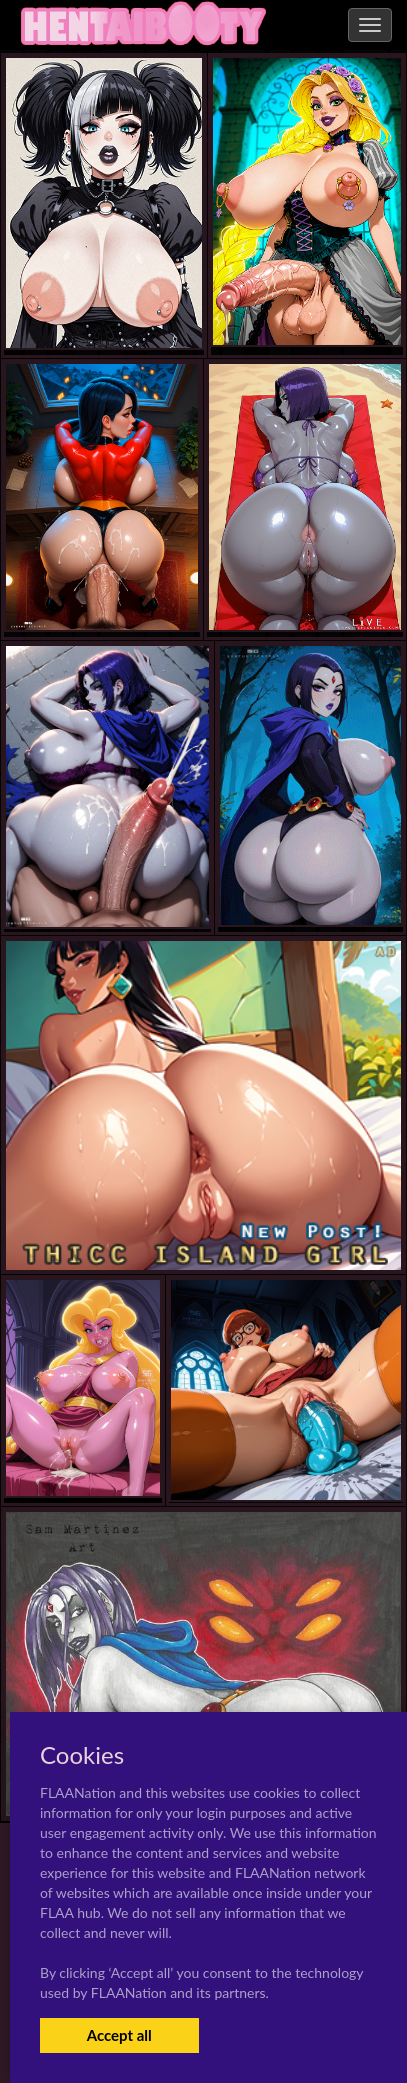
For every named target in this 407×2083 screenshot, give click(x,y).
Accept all (119, 2035)
